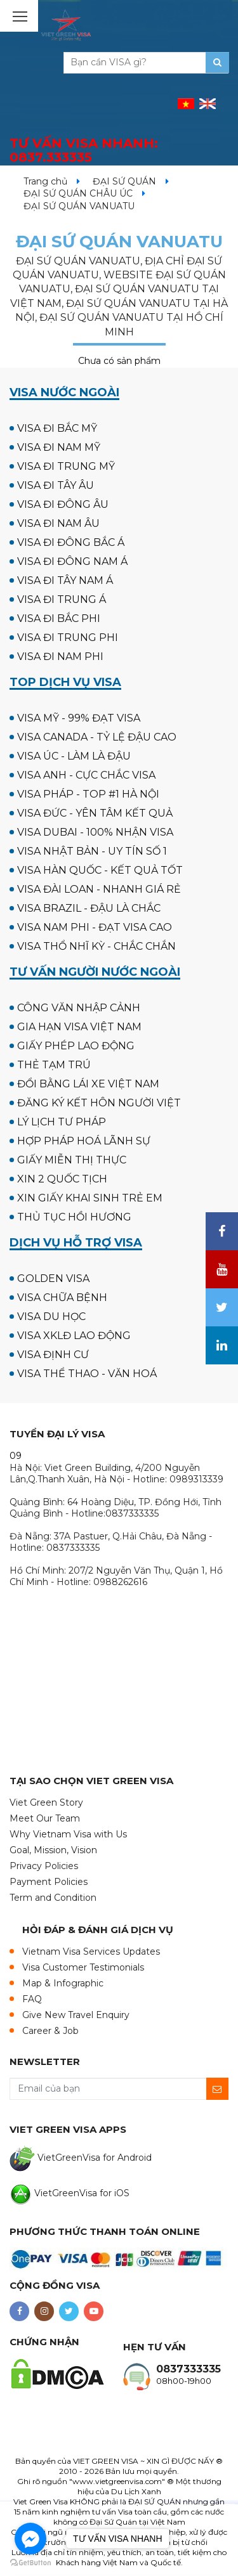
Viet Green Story (46, 1802)
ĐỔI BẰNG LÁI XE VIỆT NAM (88, 1084)
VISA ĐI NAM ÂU (58, 523)
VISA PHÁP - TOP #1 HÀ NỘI (88, 794)
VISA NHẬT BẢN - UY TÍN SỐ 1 (92, 851)
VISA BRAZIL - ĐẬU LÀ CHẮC (89, 908)
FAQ (32, 1999)
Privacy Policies (44, 1866)
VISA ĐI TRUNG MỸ (66, 466)
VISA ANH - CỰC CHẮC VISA (86, 775)
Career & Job (50, 2030)
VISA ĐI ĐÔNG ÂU (63, 504)
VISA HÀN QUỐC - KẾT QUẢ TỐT (100, 870)
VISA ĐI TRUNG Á (61, 599)
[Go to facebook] (30, 2538)
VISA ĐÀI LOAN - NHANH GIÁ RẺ (99, 889)
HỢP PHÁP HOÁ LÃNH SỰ (83, 1141)
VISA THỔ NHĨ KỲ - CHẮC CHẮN (96, 946)
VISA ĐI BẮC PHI (58, 618)
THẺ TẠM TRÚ (54, 1065)
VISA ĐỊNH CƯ (53, 1355)
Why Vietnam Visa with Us (68, 1834)
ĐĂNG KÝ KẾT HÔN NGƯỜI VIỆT (99, 1103)
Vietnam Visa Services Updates (91, 1951)
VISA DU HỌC (51, 1317)
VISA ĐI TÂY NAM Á (65, 580)
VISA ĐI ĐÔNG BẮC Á (70, 542)
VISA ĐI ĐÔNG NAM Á (72, 561)
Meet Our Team (45, 1818)
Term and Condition (53, 1897)
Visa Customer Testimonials (83, 1967)
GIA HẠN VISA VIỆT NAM (79, 1027)
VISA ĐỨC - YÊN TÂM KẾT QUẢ (95, 813)
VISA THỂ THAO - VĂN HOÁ (87, 1374)
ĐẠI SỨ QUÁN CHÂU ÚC (78, 193)
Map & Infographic (62, 1983)
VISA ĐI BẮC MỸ (57, 428)
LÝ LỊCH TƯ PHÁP (61, 1122)
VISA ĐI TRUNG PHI (67, 637)
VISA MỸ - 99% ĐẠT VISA (78, 718)
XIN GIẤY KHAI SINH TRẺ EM (89, 1198)
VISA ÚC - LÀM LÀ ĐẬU (74, 756)
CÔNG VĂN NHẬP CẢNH (78, 1008)
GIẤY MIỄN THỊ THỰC (71, 1160)
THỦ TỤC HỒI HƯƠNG (74, 1217)
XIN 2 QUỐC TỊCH (62, 1179)
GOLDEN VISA (53, 1278)
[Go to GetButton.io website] (30, 2563)
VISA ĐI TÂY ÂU (55, 485)
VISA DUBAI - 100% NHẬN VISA (95, 832)
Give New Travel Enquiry (75, 2015)
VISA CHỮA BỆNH (62, 1297)
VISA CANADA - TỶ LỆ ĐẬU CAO (96, 737)
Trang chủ (45, 181)
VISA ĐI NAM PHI (60, 656)
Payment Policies (49, 1881)
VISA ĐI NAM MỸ (58, 447)
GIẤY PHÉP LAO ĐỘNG (76, 1046)
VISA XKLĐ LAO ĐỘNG (74, 1336)
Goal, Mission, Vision (53, 1850)
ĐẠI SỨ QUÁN (124, 181)
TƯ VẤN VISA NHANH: (84, 150)
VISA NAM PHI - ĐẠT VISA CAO (94, 927)
